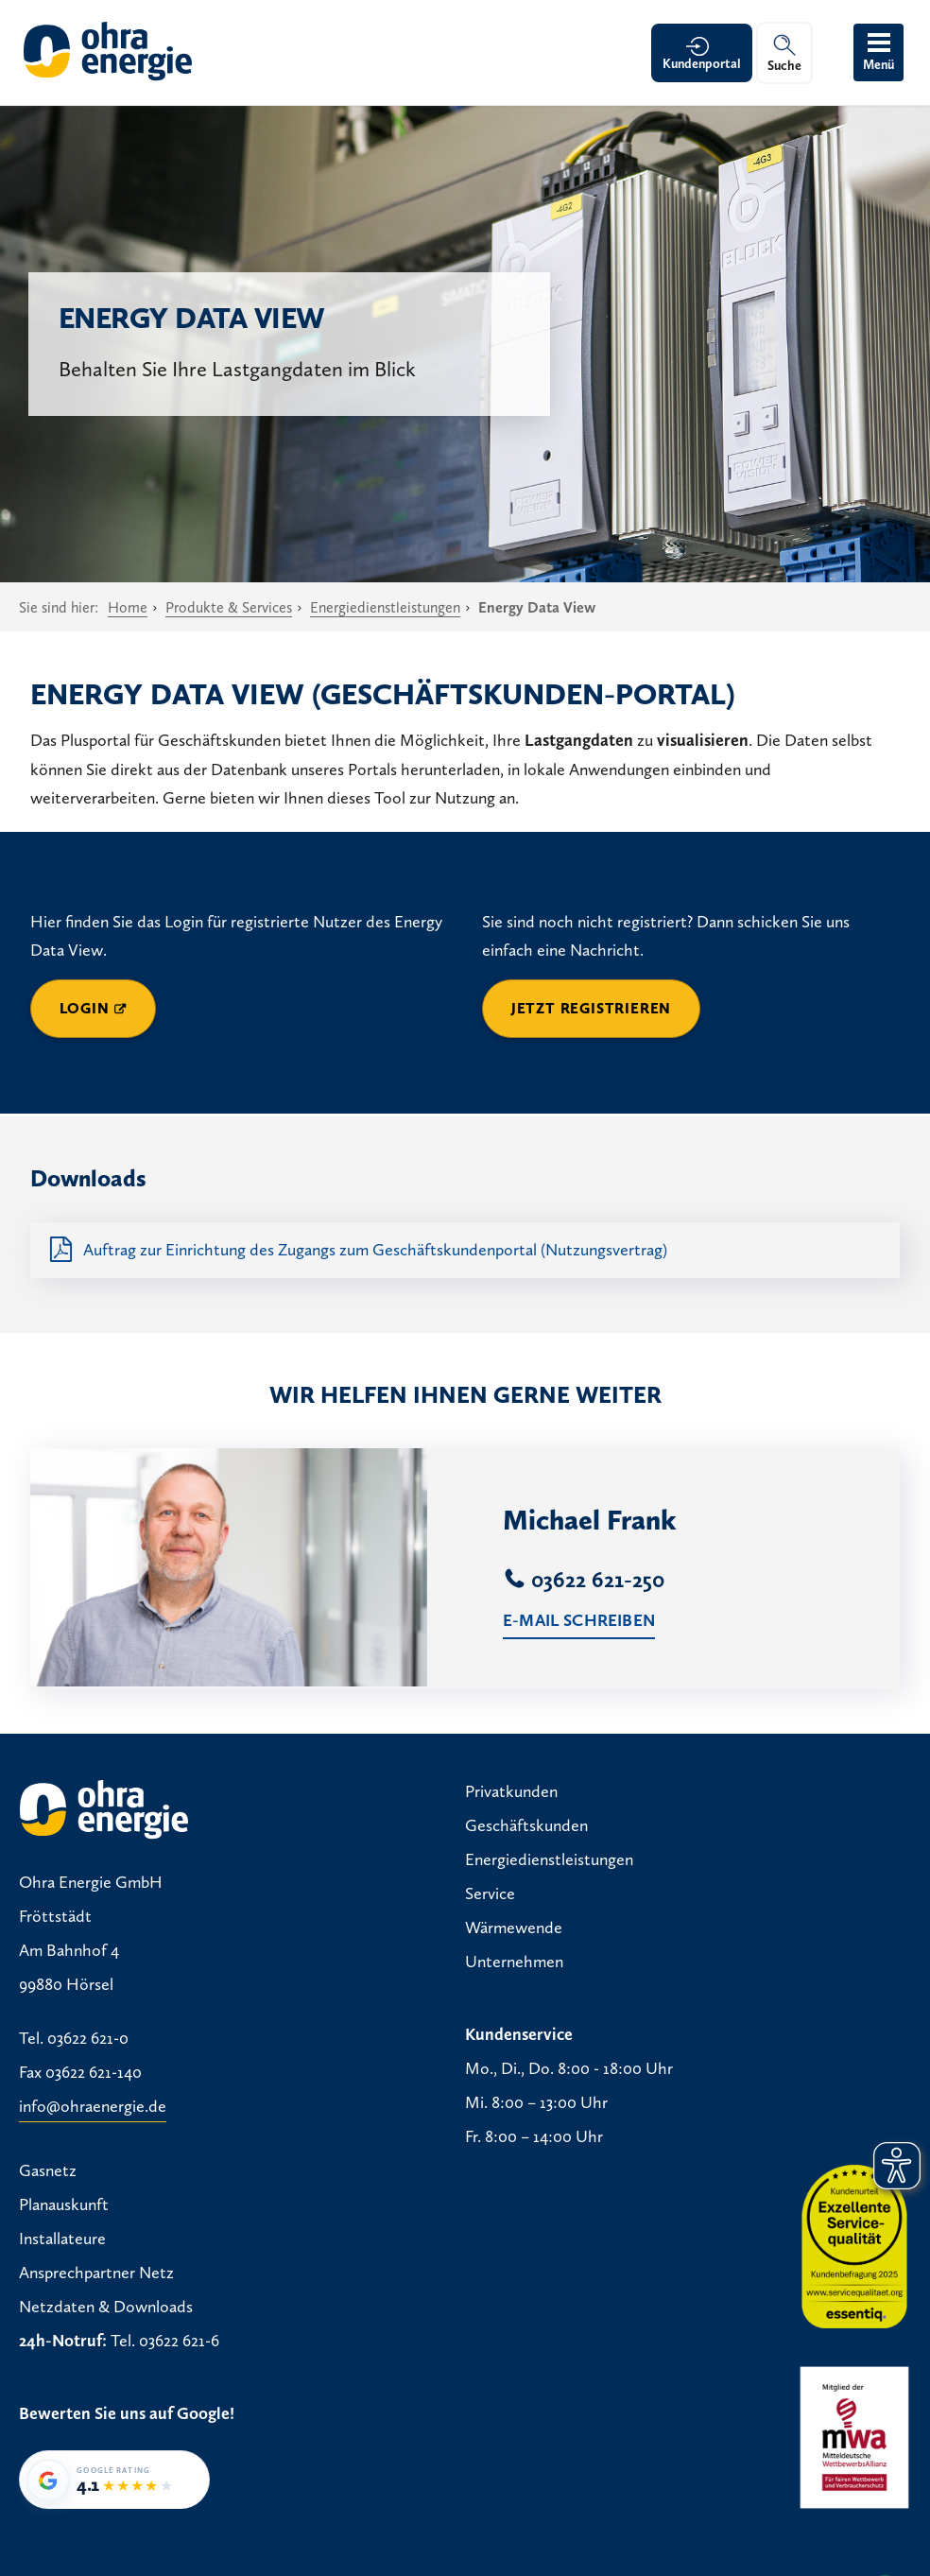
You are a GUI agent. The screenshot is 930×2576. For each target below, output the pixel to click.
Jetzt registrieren (591, 1008)
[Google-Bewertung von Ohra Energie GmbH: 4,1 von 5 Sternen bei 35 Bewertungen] (114, 2479)
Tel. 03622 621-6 (165, 2340)
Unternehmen (514, 1961)
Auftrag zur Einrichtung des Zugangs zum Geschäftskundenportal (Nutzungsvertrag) (375, 1249)
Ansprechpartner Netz (96, 2272)
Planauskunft (64, 2204)
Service (490, 1893)
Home (127, 607)
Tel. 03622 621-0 (74, 2038)
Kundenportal (702, 64)
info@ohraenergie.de (92, 2106)
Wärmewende (513, 1927)
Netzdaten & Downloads (106, 2306)
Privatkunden (511, 1791)
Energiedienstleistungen (385, 607)
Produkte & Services (228, 607)
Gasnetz (48, 2170)
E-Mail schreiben (579, 1620)
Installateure (62, 2238)
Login (85, 1008)
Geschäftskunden (526, 1825)
